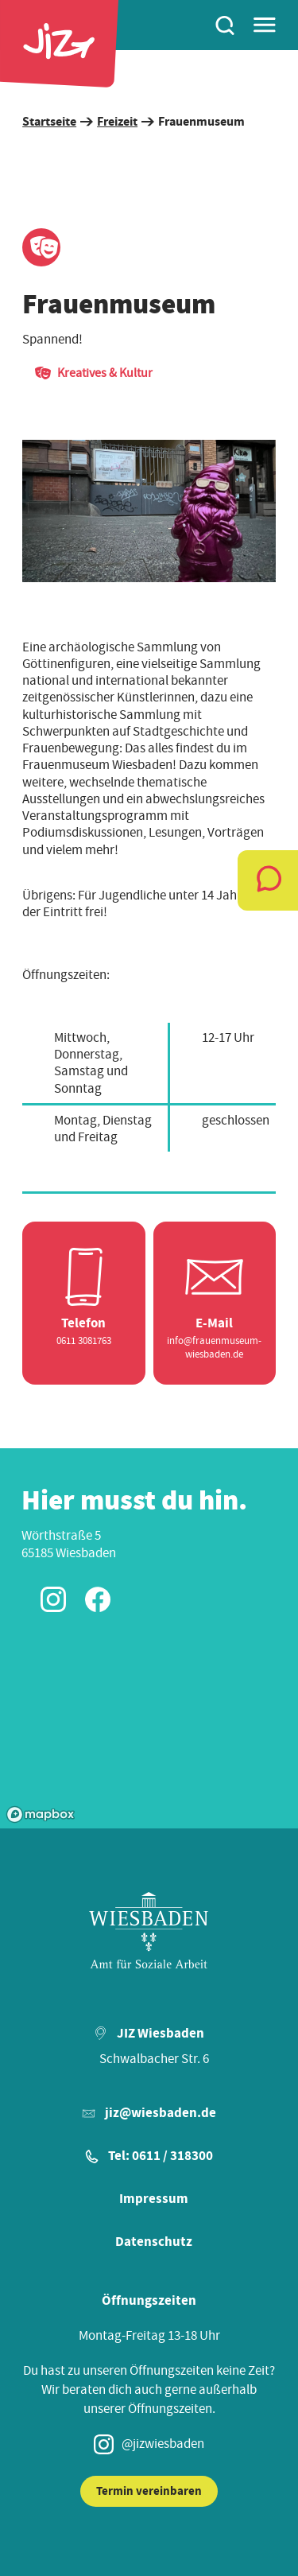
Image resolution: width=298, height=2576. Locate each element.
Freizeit (117, 122)
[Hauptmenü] (264, 25)
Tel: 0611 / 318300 (160, 2156)
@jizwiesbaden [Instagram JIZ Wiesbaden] (149, 2444)
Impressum (153, 2198)
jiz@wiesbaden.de (160, 2113)
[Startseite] (59, 43)
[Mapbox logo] (40, 1814)
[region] (149, 511)
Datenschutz (153, 2241)
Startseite (49, 122)
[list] (149, 511)
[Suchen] (224, 25)
